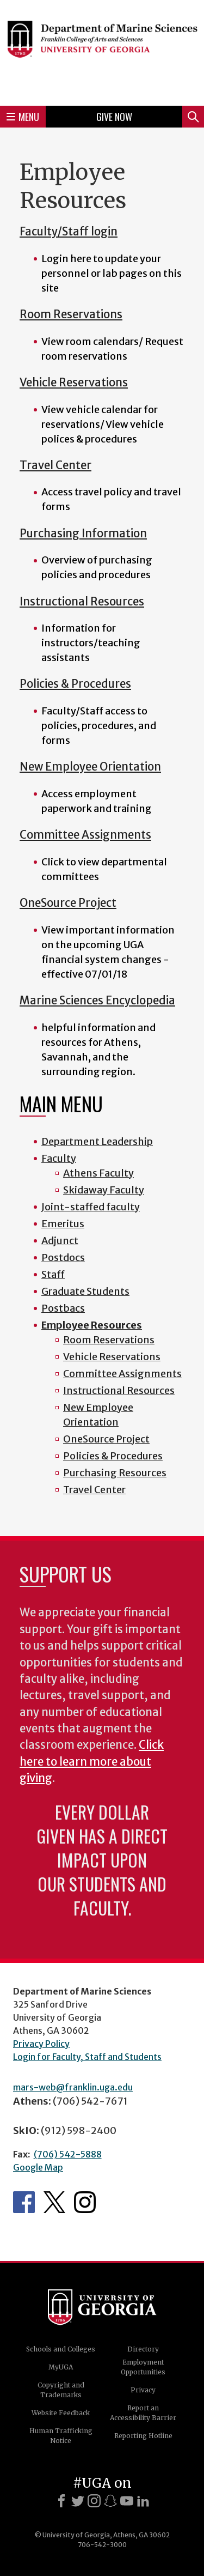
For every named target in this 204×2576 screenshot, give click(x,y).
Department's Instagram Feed (85, 2202)
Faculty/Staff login (69, 232)
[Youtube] (126, 2500)
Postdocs (63, 1257)
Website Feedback (61, 2413)
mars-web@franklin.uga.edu (73, 2087)
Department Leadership (97, 1141)
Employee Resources (91, 1325)
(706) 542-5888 (68, 2154)
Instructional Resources (82, 602)
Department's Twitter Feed (54, 2202)
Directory (143, 2349)
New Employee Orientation (90, 767)
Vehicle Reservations (74, 382)
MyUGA (60, 2367)
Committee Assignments (85, 835)
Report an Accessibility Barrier (143, 2413)
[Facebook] (61, 2500)
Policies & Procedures (75, 684)
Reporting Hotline (143, 2436)
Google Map (38, 2167)
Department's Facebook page (24, 2202)
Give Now (114, 117)
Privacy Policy (41, 2043)
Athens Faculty (98, 1173)
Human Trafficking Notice (60, 2436)
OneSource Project (68, 903)
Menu (23, 117)
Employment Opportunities (143, 2367)
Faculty (58, 1158)
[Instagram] (94, 2500)
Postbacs (63, 1308)
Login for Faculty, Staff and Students (87, 2056)
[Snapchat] (110, 2500)
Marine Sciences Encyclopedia (97, 1000)
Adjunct (59, 1240)
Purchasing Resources (114, 1472)
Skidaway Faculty (103, 1190)
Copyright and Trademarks (61, 2390)
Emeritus (62, 1223)
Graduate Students (85, 1291)
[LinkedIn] (143, 2500)
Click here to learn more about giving (92, 1761)
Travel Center (55, 465)
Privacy (143, 2390)
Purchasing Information (83, 533)
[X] (77, 2500)
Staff (53, 1274)
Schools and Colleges (60, 2349)
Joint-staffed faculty (90, 1207)
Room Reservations (71, 314)
